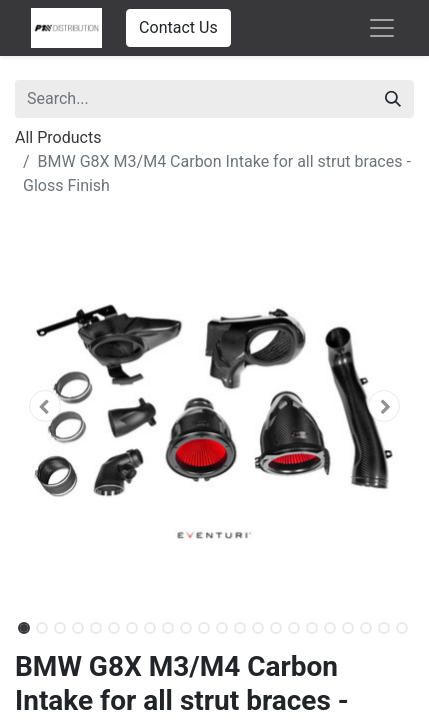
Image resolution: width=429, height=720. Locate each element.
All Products (58, 137)
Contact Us (178, 27)
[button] (45, 406)
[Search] (393, 99)
